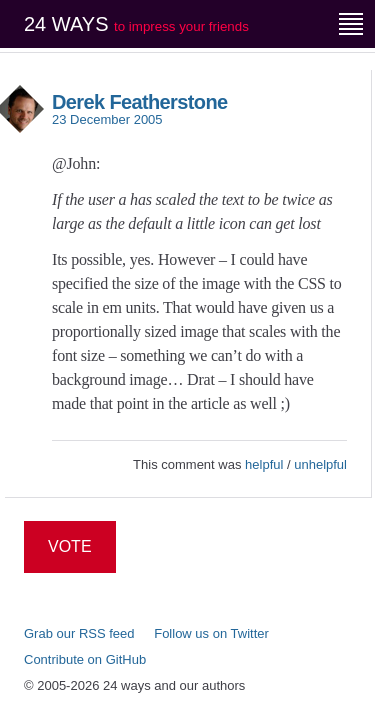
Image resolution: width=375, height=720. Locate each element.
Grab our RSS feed (79, 633)
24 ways (136, 24)
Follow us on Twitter (211, 633)
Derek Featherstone (140, 102)
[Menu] (351, 24)
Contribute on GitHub (85, 659)
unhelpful (320, 464)
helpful (264, 464)
